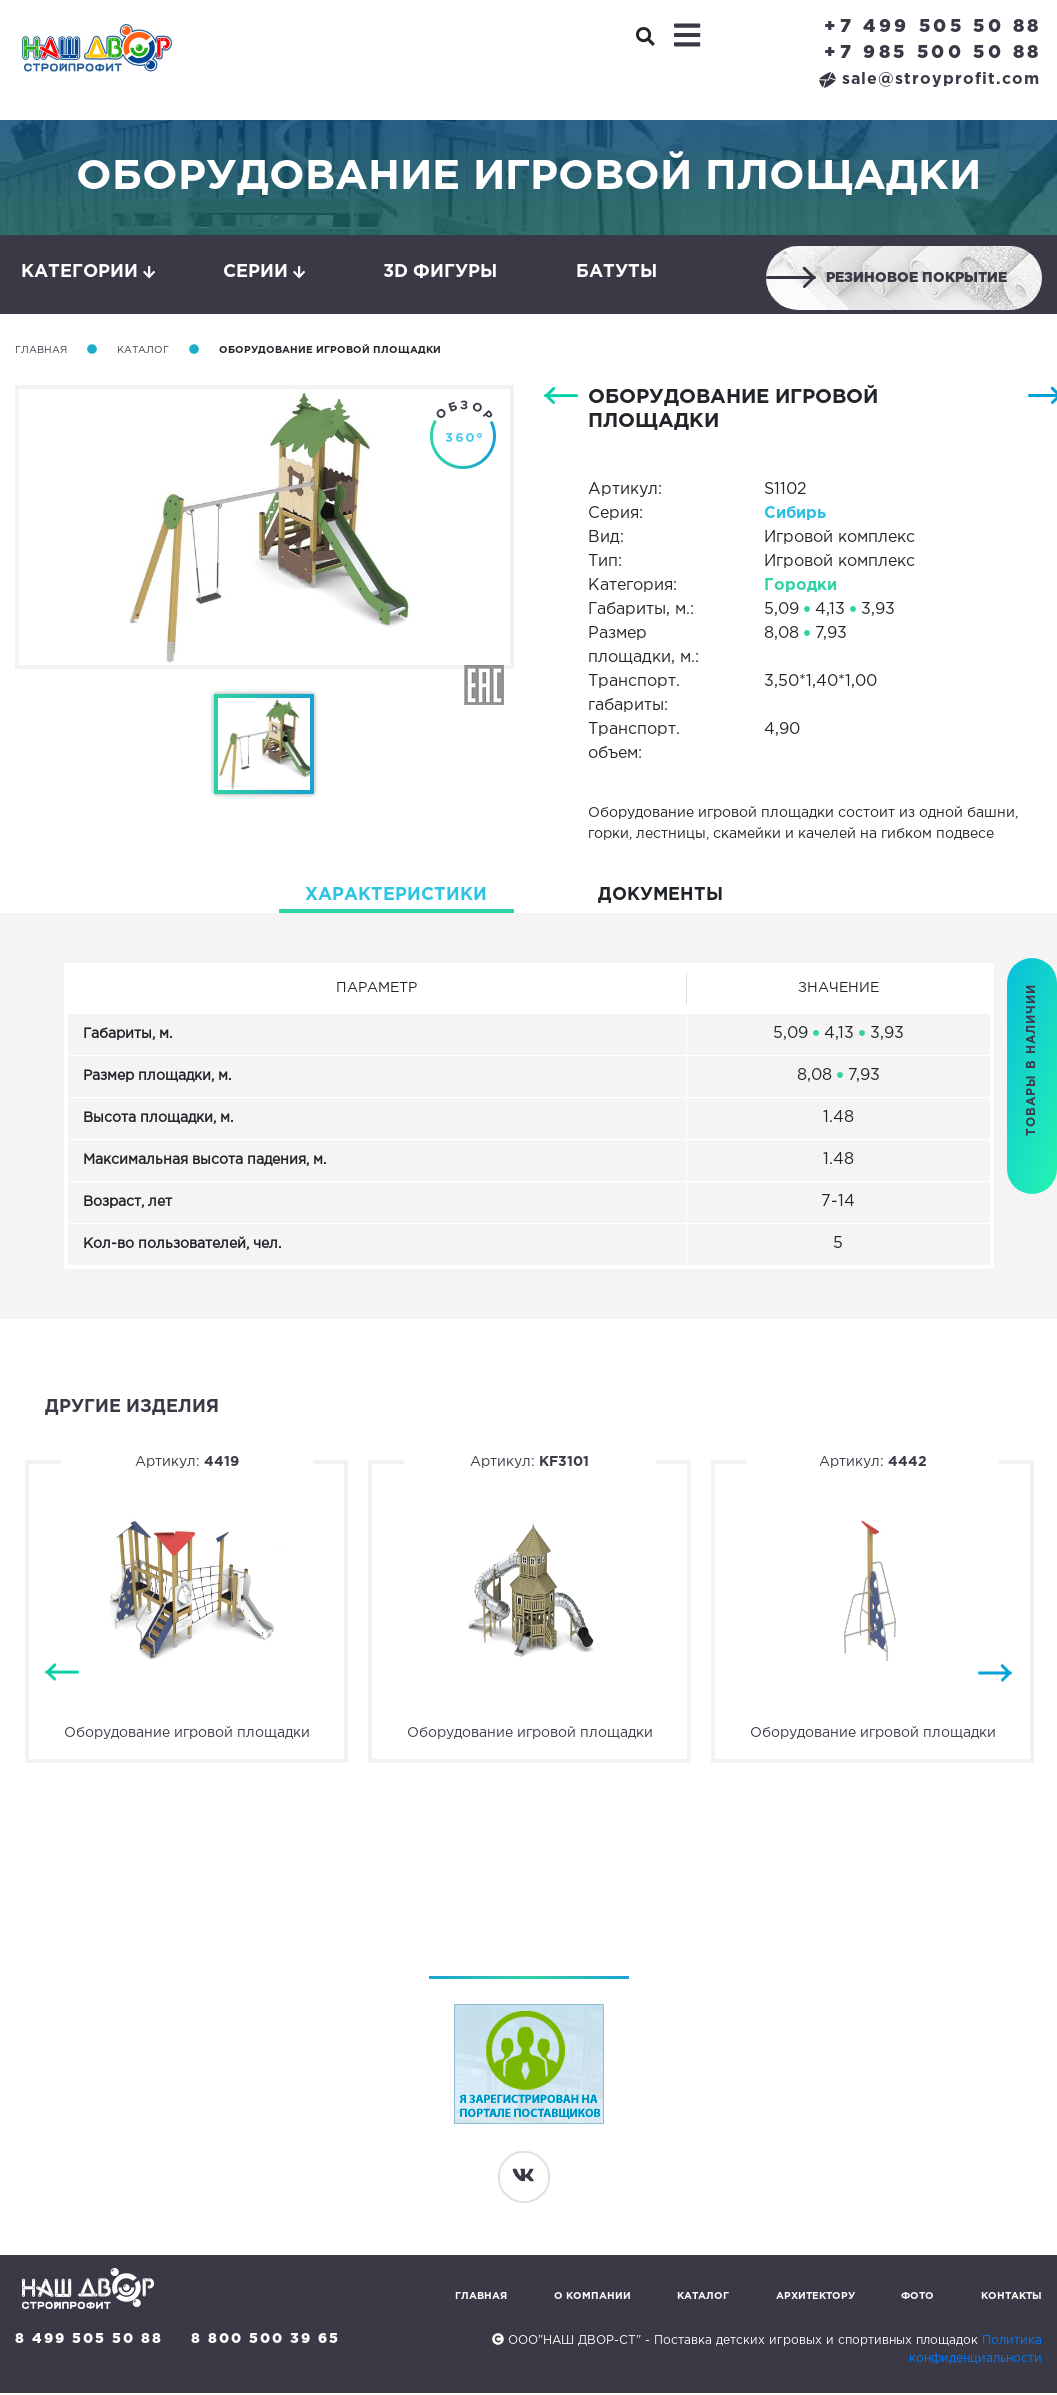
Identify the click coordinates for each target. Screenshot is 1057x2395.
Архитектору (815, 2298)
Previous (62, 1675)
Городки (800, 587)
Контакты (1011, 2298)
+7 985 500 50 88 (933, 53)
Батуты (616, 273)
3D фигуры (440, 273)
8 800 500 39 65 (266, 2341)
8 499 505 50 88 (89, 2341)
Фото (917, 2298)
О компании (592, 2298)
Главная (41, 352)
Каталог (143, 352)
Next (995, 1675)
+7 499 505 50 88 (933, 27)
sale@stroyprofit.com (929, 79)
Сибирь (795, 515)
